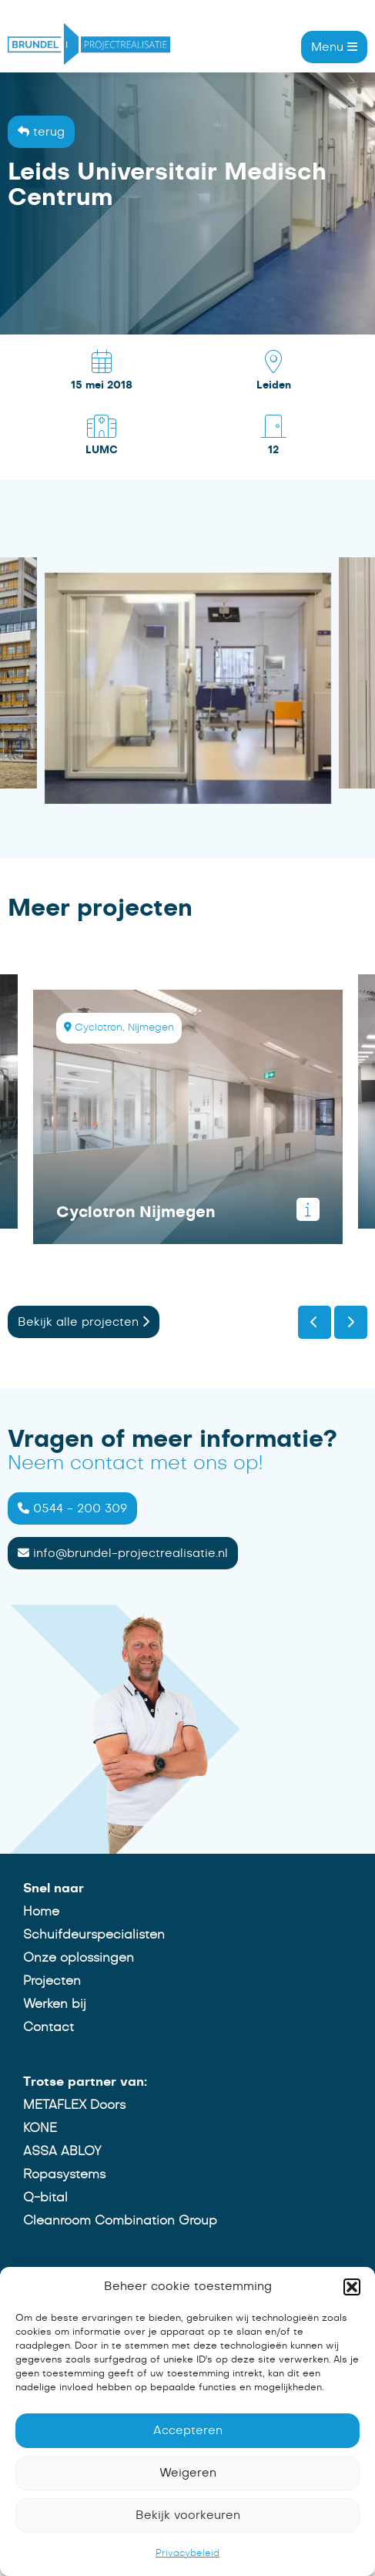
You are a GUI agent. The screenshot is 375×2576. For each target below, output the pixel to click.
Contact (46, 2027)
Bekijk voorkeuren (188, 2515)
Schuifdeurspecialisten (91, 1935)
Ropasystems (62, 2174)
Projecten (50, 1981)
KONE (38, 2128)
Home (39, 1911)
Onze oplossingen (76, 1958)
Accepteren (188, 2430)
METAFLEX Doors (72, 2105)
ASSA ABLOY (60, 2151)
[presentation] (314, 1323)
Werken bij (52, 2004)
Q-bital (43, 2197)
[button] (352, 2287)
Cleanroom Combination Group (118, 2220)
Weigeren (187, 2473)
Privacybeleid (187, 2553)
